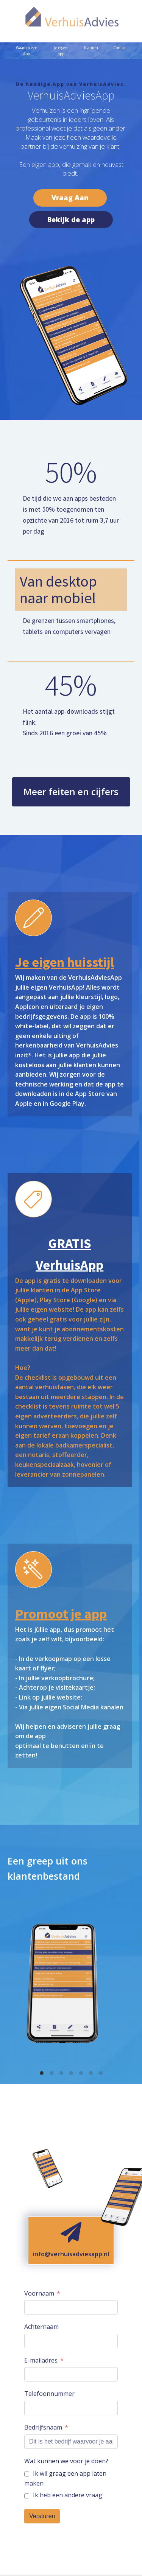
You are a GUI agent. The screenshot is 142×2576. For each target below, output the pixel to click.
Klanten (91, 47)
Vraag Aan (70, 197)
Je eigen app (61, 50)
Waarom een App (26, 50)
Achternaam (41, 2326)
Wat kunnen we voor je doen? (66, 2461)
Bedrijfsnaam (43, 2427)
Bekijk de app (71, 219)
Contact (120, 47)
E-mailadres (41, 2360)
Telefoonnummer (49, 2393)
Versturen (42, 2516)
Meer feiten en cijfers (71, 791)
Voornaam (39, 2293)
